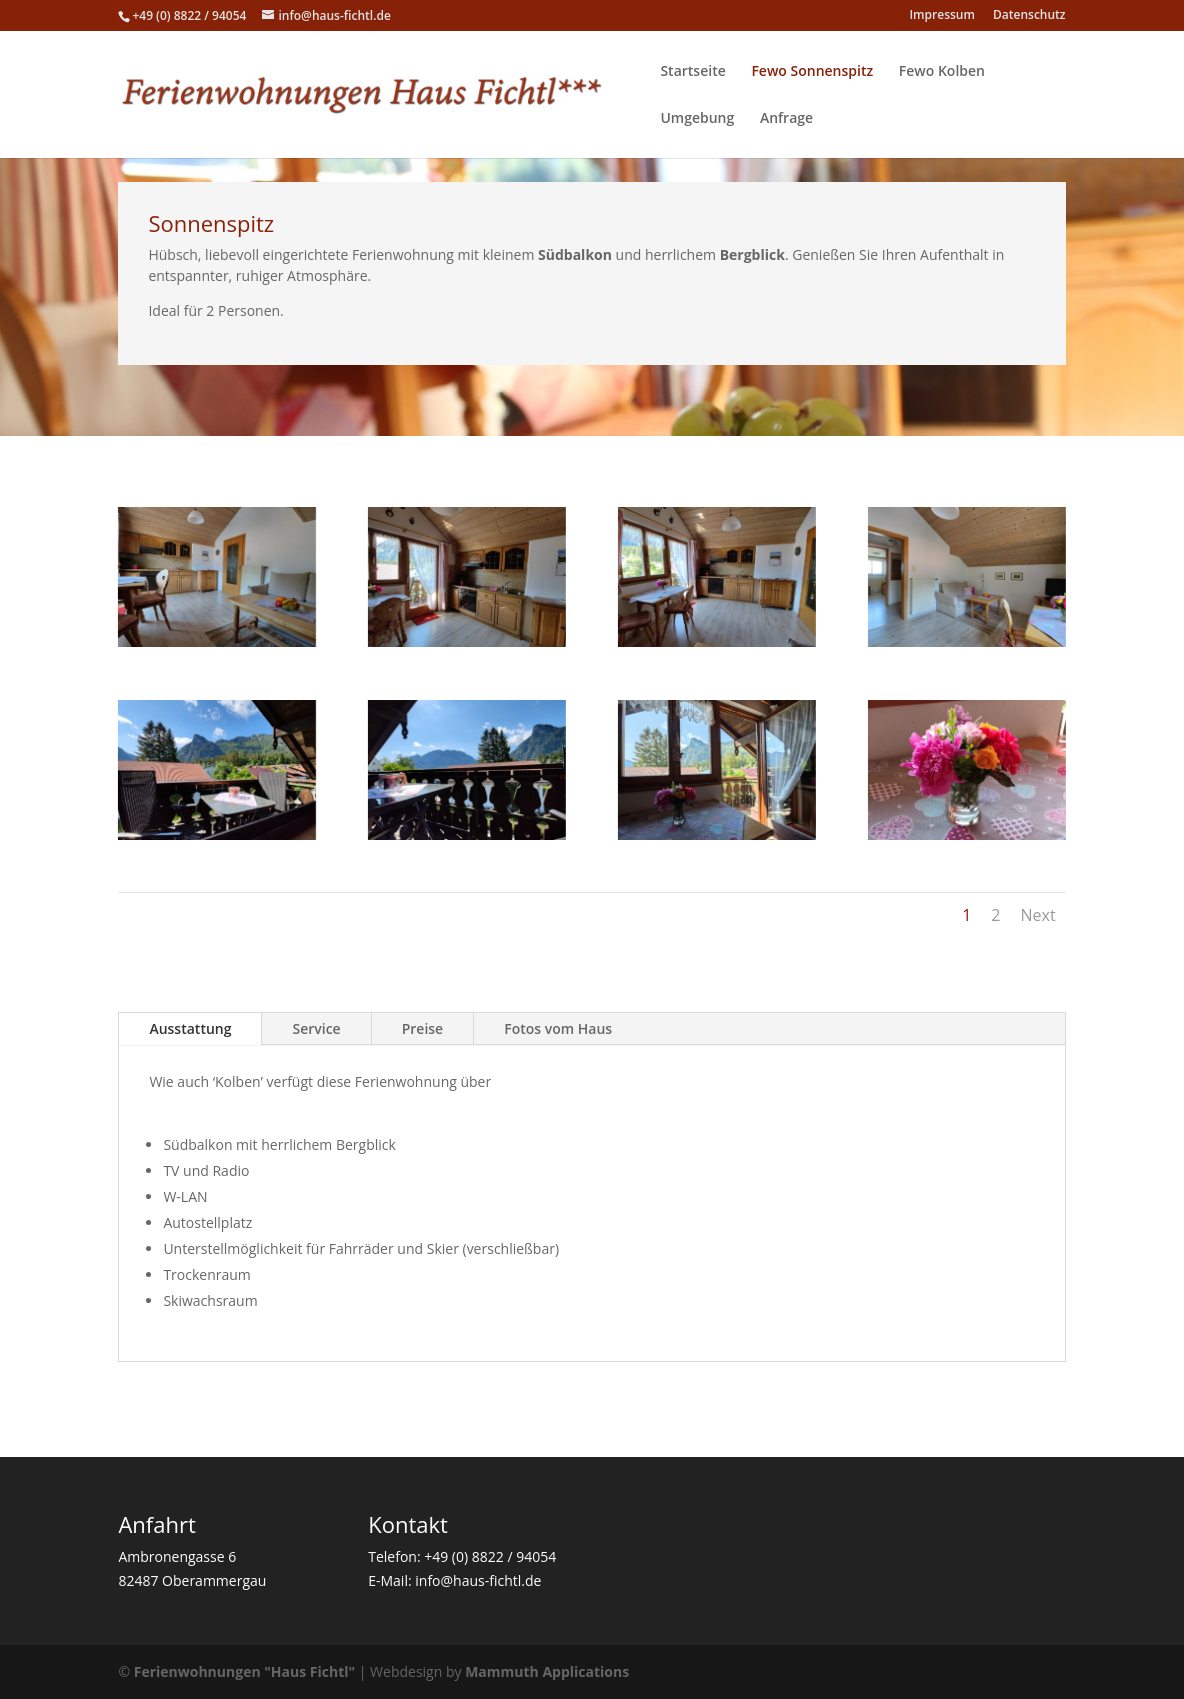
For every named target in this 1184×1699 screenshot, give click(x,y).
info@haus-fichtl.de (478, 1580)
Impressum (941, 16)
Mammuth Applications (547, 1671)
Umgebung (697, 119)
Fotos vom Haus (558, 1028)
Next (1037, 915)
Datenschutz (1029, 16)
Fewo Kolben (942, 72)
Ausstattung (190, 1028)
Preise (423, 1028)
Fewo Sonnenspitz (812, 72)
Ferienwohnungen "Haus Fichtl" (244, 1671)
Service (316, 1028)
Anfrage (786, 119)
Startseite (692, 72)
